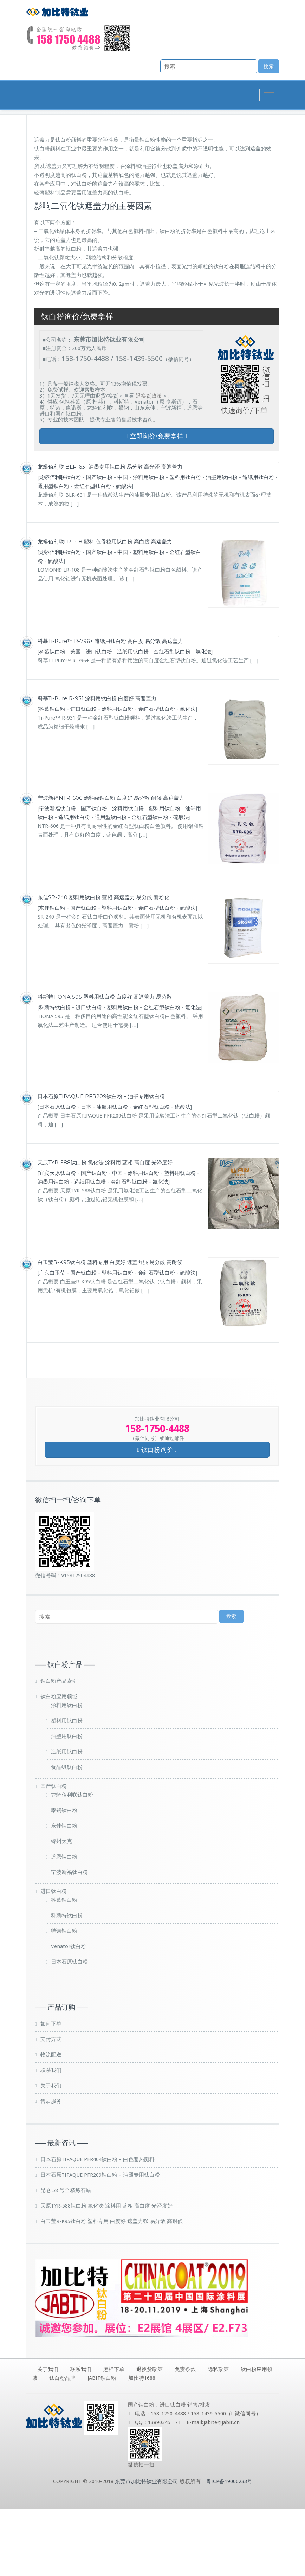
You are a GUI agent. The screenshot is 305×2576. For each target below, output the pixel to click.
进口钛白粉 (99, 718)
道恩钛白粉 (64, 1923)
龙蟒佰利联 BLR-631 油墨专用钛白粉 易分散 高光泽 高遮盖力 (110, 533)
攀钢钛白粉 (64, 1877)
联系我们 (50, 2137)
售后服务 (50, 2168)
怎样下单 (113, 2436)
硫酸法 (124, 552)
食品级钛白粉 (67, 1834)
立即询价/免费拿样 (156, 502)
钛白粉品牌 (62, 2445)
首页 (211, 164)
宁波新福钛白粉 (57, 875)
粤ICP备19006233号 (229, 2548)
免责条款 (185, 2436)
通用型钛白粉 (53, 552)
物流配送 (50, 2121)
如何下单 (50, 2090)
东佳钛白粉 (52, 974)
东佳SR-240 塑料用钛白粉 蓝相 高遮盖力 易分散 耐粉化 (103, 963)
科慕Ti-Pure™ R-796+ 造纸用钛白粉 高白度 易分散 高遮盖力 (110, 707)
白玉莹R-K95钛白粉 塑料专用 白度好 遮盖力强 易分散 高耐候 (110, 1329)
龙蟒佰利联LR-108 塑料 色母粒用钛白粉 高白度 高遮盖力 (105, 608)
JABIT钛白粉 (101, 2445)
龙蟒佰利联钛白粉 (60, 544)
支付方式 (50, 2106)
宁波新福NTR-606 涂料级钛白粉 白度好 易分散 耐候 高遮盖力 (111, 864)
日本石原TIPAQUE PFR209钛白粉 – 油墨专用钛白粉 (101, 1162)
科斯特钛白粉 (55, 1074)
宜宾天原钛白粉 (57, 1239)
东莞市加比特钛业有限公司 (146, 2548)
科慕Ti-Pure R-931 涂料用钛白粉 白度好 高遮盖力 (97, 764)
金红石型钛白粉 (92, 552)
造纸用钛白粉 (258, 544)
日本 (86, 1173)
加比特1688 (141, 2445)
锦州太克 (61, 1908)
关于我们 (50, 2152)
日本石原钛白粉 (57, 1173)
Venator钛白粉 (68, 2013)
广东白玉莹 (52, 1340)
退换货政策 (149, 462)
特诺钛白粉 (64, 1998)
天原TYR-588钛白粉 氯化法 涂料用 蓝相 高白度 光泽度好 (105, 1228)
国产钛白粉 (99, 544)
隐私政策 (218, 2436)
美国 (75, 718)
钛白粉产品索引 (58, 1748)
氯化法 (203, 718)
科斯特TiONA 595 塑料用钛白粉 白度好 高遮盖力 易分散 (105, 1063)
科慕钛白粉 (52, 718)
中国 (122, 544)
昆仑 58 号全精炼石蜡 (65, 2257)
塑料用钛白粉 (185, 544)
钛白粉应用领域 (58, 1763)
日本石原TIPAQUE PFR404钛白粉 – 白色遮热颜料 (97, 2226)
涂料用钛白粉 (148, 544)
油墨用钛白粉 (222, 544)
